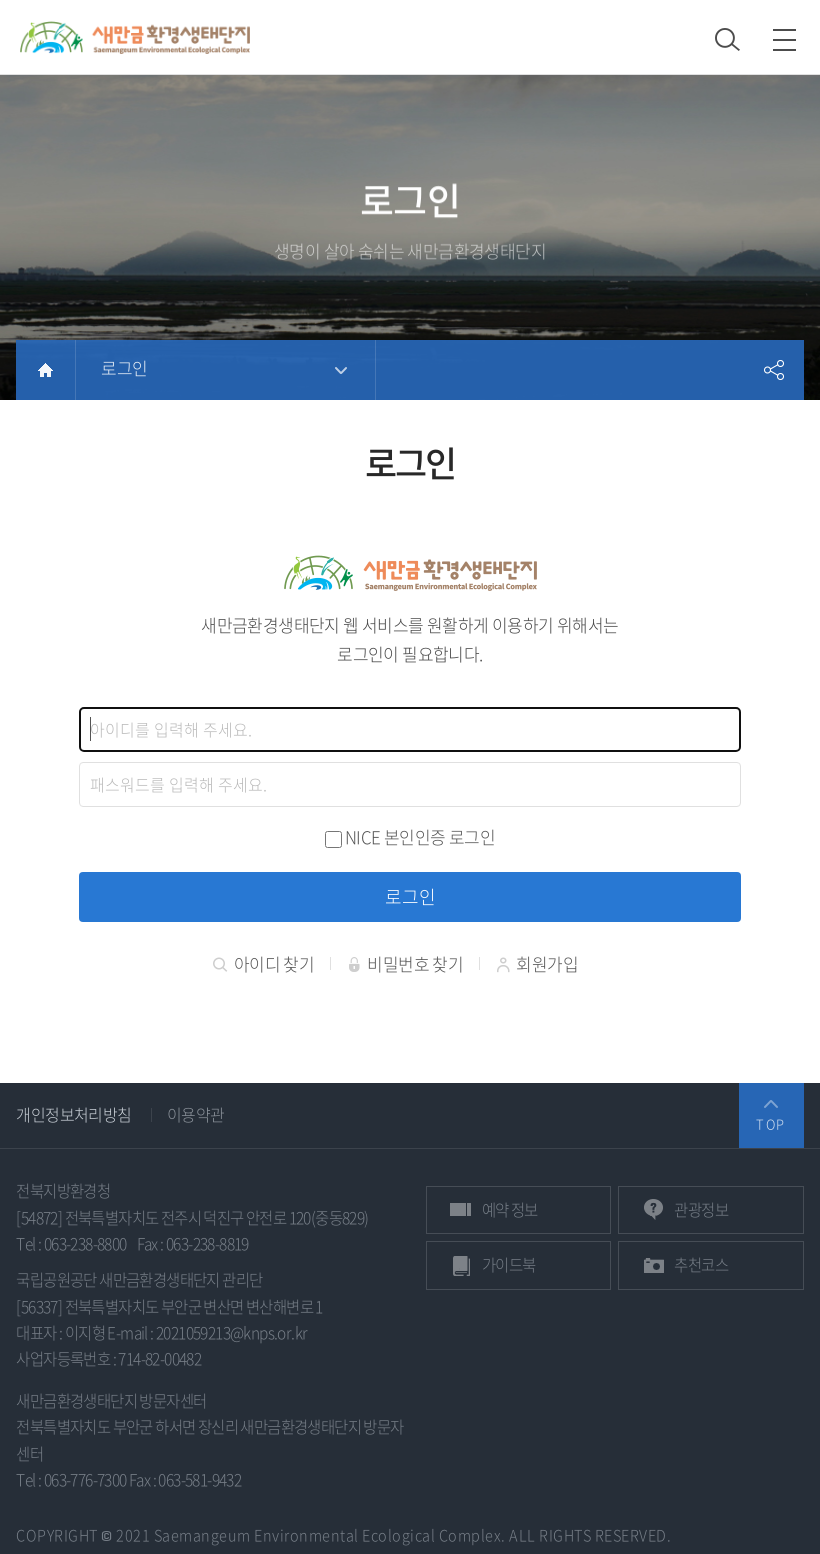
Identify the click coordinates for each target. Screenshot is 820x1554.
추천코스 (701, 1264)
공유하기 (774, 370)
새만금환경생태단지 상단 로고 (135, 37)
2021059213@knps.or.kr (231, 1332)
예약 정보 (510, 1209)
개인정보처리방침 (73, 1114)
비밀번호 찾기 (405, 963)
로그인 (124, 367)
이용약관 (196, 1114)
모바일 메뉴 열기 (784, 39)
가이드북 (509, 1264)
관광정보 (701, 1209)
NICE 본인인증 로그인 (420, 836)
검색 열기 (727, 39)
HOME (45, 370)
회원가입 (537, 963)
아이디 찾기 (263, 963)
